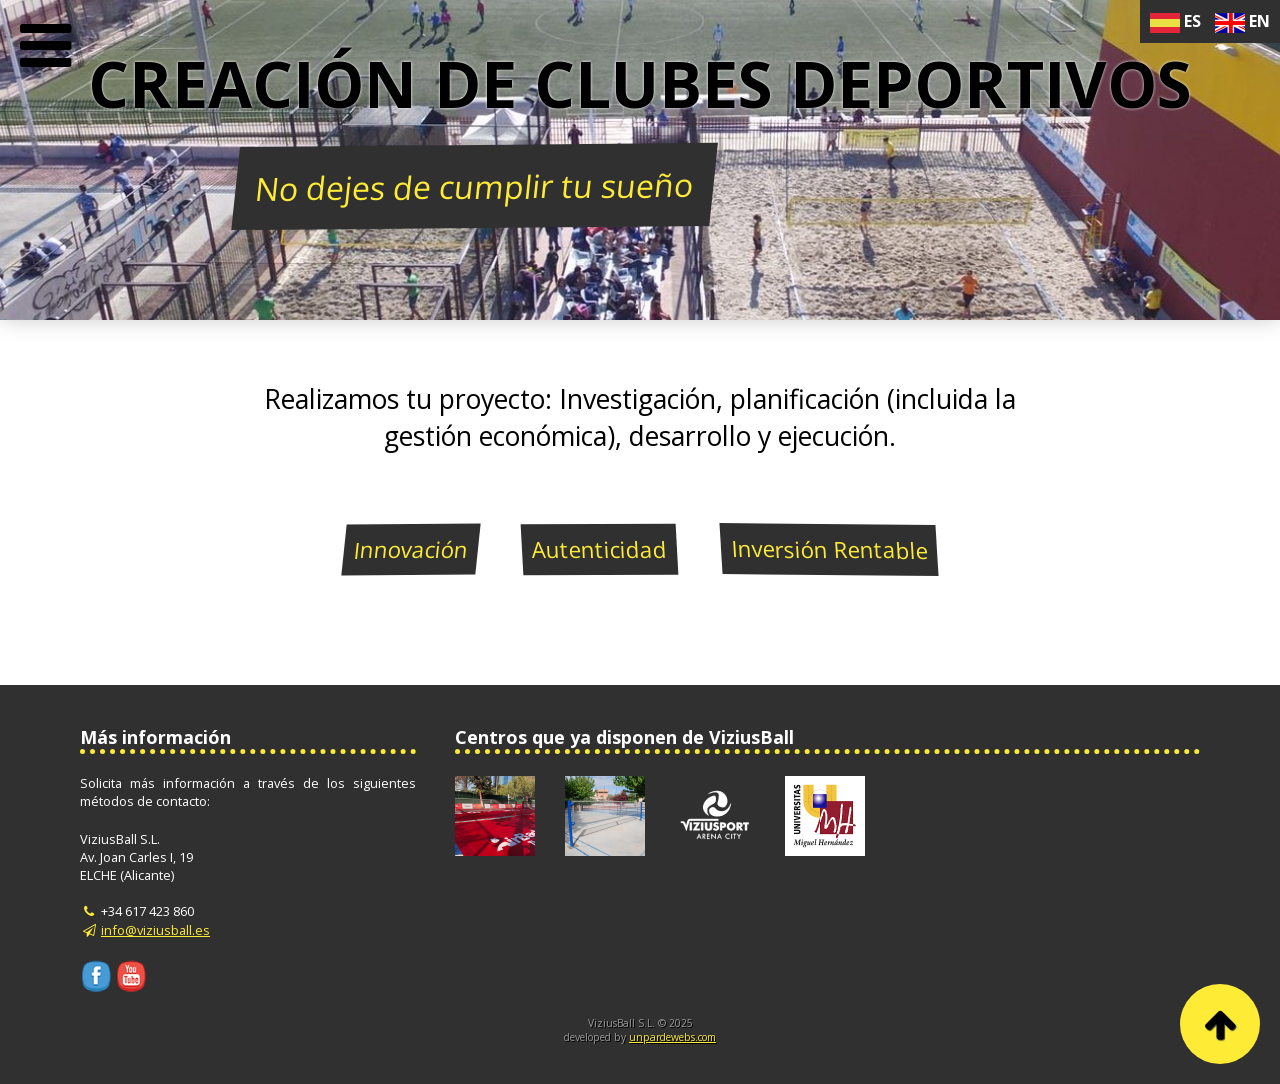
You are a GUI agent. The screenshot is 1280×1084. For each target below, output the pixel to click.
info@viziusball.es (155, 930)
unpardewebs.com (672, 1037)
